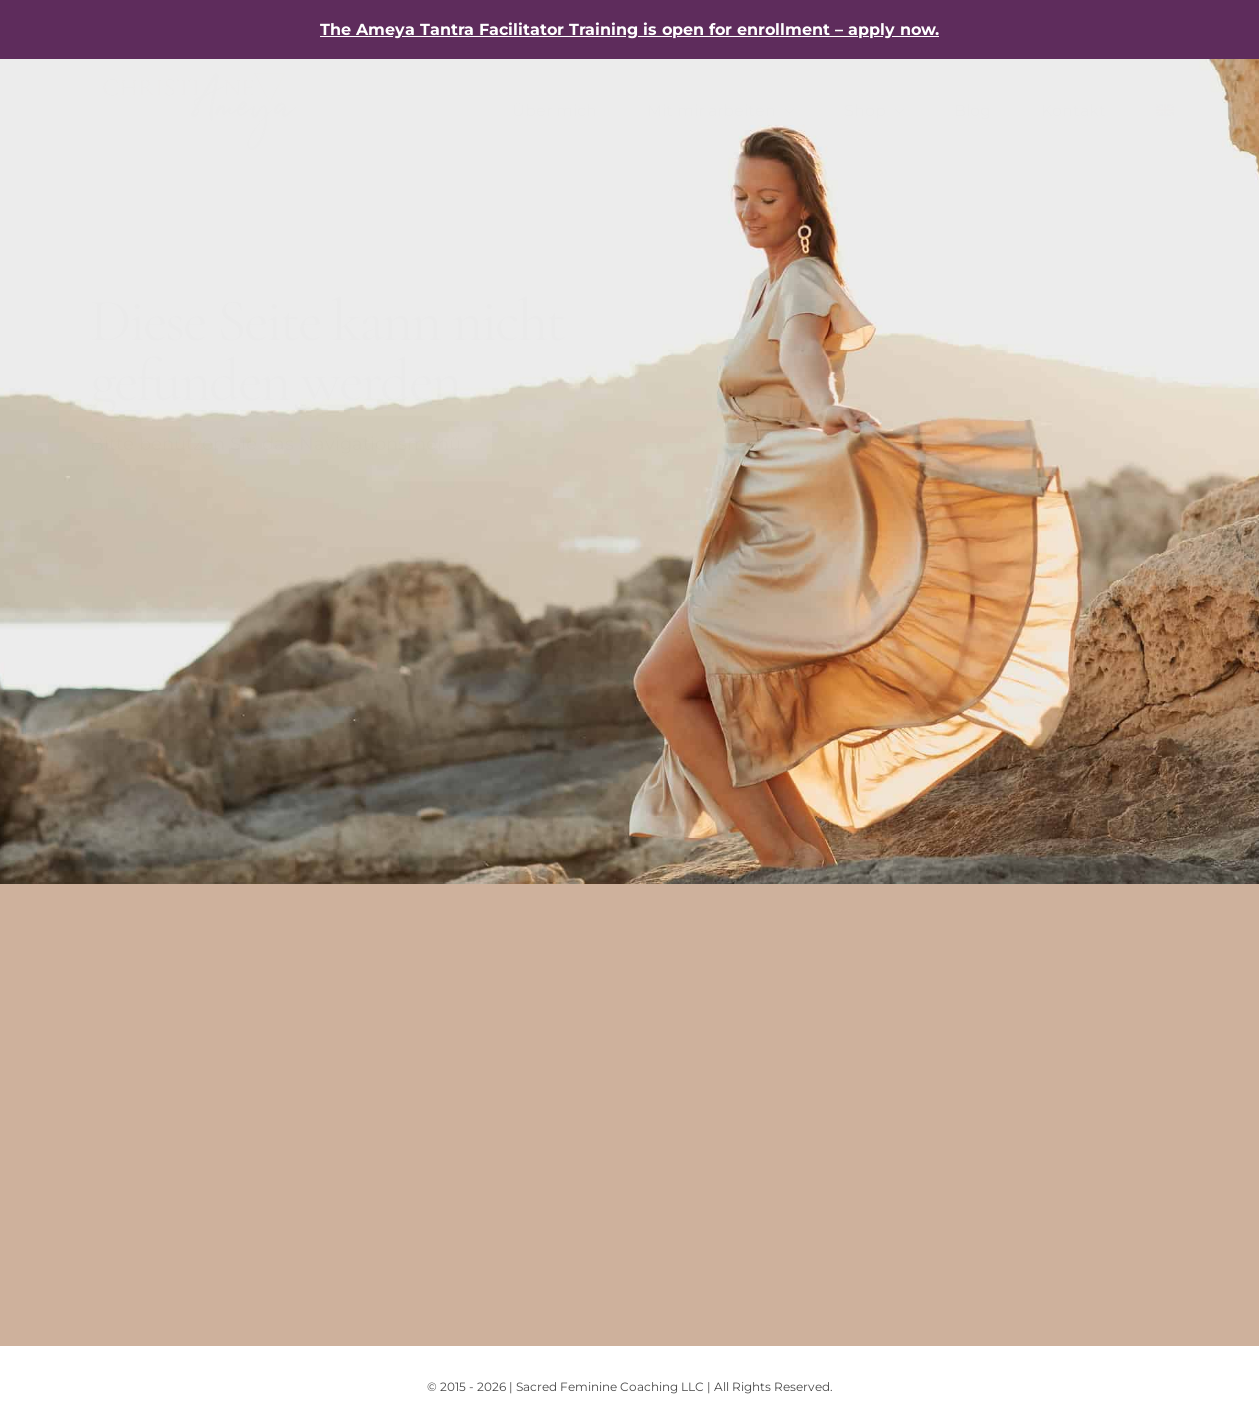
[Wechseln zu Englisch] (1165, 111)
